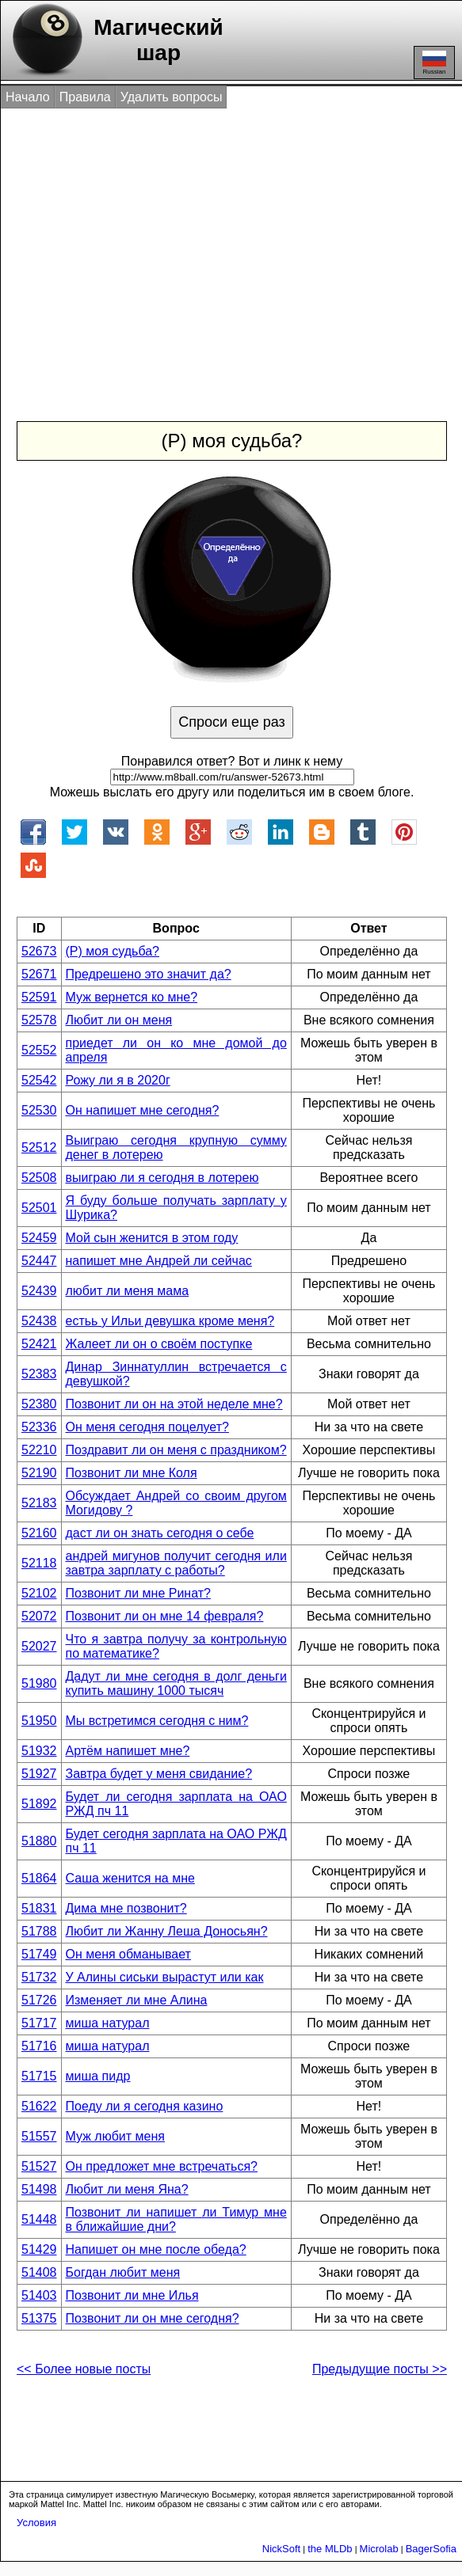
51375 (39, 2318)
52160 (39, 1533)
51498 (39, 2189)
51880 (39, 1841)
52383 (39, 1374)
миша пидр (98, 2076)
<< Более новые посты (84, 2369)
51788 (39, 1931)
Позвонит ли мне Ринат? (138, 1593)
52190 (39, 1473)
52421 (39, 1344)
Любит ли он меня (119, 1020)
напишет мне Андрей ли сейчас (159, 1260)
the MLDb (329, 2549)
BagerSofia (431, 2549)
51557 (39, 2136)
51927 (39, 1773)
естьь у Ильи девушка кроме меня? (170, 1321)
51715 (39, 2076)
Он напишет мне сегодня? (143, 1110)
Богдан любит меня (123, 2272)
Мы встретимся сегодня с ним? (157, 1720)
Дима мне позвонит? (126, 1908)
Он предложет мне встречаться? (162, 2166)
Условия (36, 2523)
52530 (39, 1110)
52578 (39, 1020)
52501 (39, 1207)
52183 (39, 1503)
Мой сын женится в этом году (152, 1237)
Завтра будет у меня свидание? (159, 1773)
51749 (39, 1954)
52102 (39, 1593)
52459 (39, 1237)
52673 (39, 951)
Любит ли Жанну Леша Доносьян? (167, 1931)
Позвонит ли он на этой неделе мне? (174, 1404)
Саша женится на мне (130, 1878)
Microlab (379, 2549)
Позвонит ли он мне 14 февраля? (165, 1616)
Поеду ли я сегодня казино (144, 2106)
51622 (39, 2106)
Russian (434, 63)
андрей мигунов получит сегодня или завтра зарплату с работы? (176, 1563)
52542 (39, 1080)
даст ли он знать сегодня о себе (160, 1533)
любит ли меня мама (127, 1290)
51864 (39, 1878)
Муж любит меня (115, 2136)
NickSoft (281, 2549)
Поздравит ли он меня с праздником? (176, 1450)
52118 (39, 1563)
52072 (39, 1616)
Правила (85, 97)
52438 (39, 1321)
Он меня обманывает (128, 1954)
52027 (39, 1646)
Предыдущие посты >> (379, 2369)
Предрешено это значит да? (148, 974)
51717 (39, 2023)
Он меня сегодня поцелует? (147, 1427)
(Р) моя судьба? (113, 951)
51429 (39, 2249)
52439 (39, 1290)
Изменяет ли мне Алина (137, 2000)
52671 (39, 974)
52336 (39, 1427)
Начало (28, 97)
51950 (39, 1720)
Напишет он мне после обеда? (156, 2249)
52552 (39, 1050)
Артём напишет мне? (128, 1750)
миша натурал (108, 2023)
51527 (39, 2166)
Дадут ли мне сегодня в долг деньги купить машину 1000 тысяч (176, 1683)
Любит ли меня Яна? (127, 2189)
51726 (39, 2000)
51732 (39, 1977)
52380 (39, 1404)
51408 (39, 2272)
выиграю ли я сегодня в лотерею (162, 1177)
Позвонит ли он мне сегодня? (152, 2318)
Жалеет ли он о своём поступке (159, 1344)
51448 (39, 2219)
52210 (39, 1450)
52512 (39, 1147)
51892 (39, 1803)
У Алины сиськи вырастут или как (165, 1977)
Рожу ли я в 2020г (118, 1080)
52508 (39, 1177)
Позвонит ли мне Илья (132, 2295)
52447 (39, 1260)
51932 (39, 1750)
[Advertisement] (232, 248)
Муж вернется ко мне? (132, 997)
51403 (39, 2295)
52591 (39, 997)
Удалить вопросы (171, 97)
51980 (39, 1683)
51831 (39, 1908)
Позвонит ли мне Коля (131, 1473)
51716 (39, 2046)
